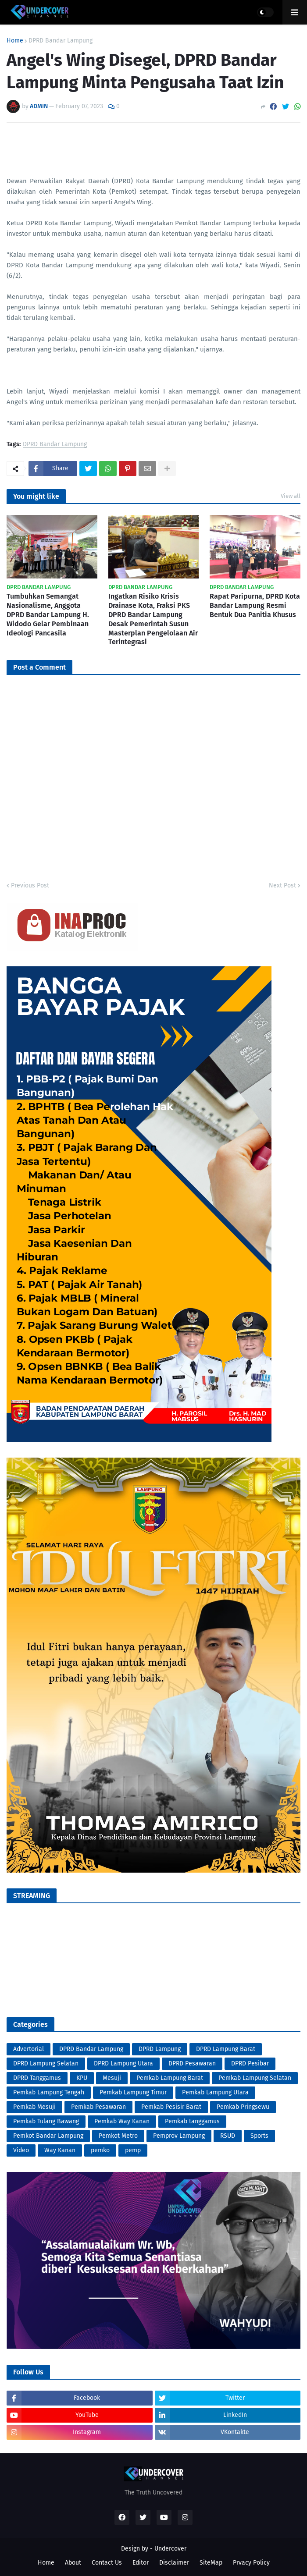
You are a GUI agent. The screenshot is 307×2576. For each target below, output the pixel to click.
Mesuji (112, 2078)
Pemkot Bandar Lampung (48, 2136)
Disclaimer (174, 2562)
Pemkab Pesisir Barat (171, 2107)
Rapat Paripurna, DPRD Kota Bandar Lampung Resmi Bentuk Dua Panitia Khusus (255, 605)
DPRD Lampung (160, 2049)
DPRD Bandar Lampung (61, 41)
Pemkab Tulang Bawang (46, 2121)
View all (290, 496)
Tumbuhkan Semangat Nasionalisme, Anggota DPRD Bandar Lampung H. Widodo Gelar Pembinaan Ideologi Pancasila (48, 614)
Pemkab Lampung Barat (169, 2078)
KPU (81, 2078)
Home (15, 41)
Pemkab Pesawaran (98, 2107)
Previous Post (30, 885)
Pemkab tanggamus (192, 2121)
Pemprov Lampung (179, 2136)
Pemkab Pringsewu (243, 2107)
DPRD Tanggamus (37, 2078)
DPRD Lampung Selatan (46, 2063)
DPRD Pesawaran (192, 2063)
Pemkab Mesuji (34, 2107)
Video (21, 2150)
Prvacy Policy (251, 2562)
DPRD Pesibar (250, 2063)
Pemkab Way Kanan (122, 2121)
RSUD (227, 2136)
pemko (100, 2150)
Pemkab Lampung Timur (133, 2092)
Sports (259, 2136)
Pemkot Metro (118, 2136)
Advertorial (28, 2049)
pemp (133, 2150)
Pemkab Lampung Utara (215, 2092)
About (73, 2562)
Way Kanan (59, 2150)
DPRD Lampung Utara (123, 2063)
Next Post (282, 885)
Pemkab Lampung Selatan (254, 2078)
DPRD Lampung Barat (225, 2049)
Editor (140, 2562)
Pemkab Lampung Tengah (48, 2092)
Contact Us (107, 2562)
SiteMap (211, 2562)
